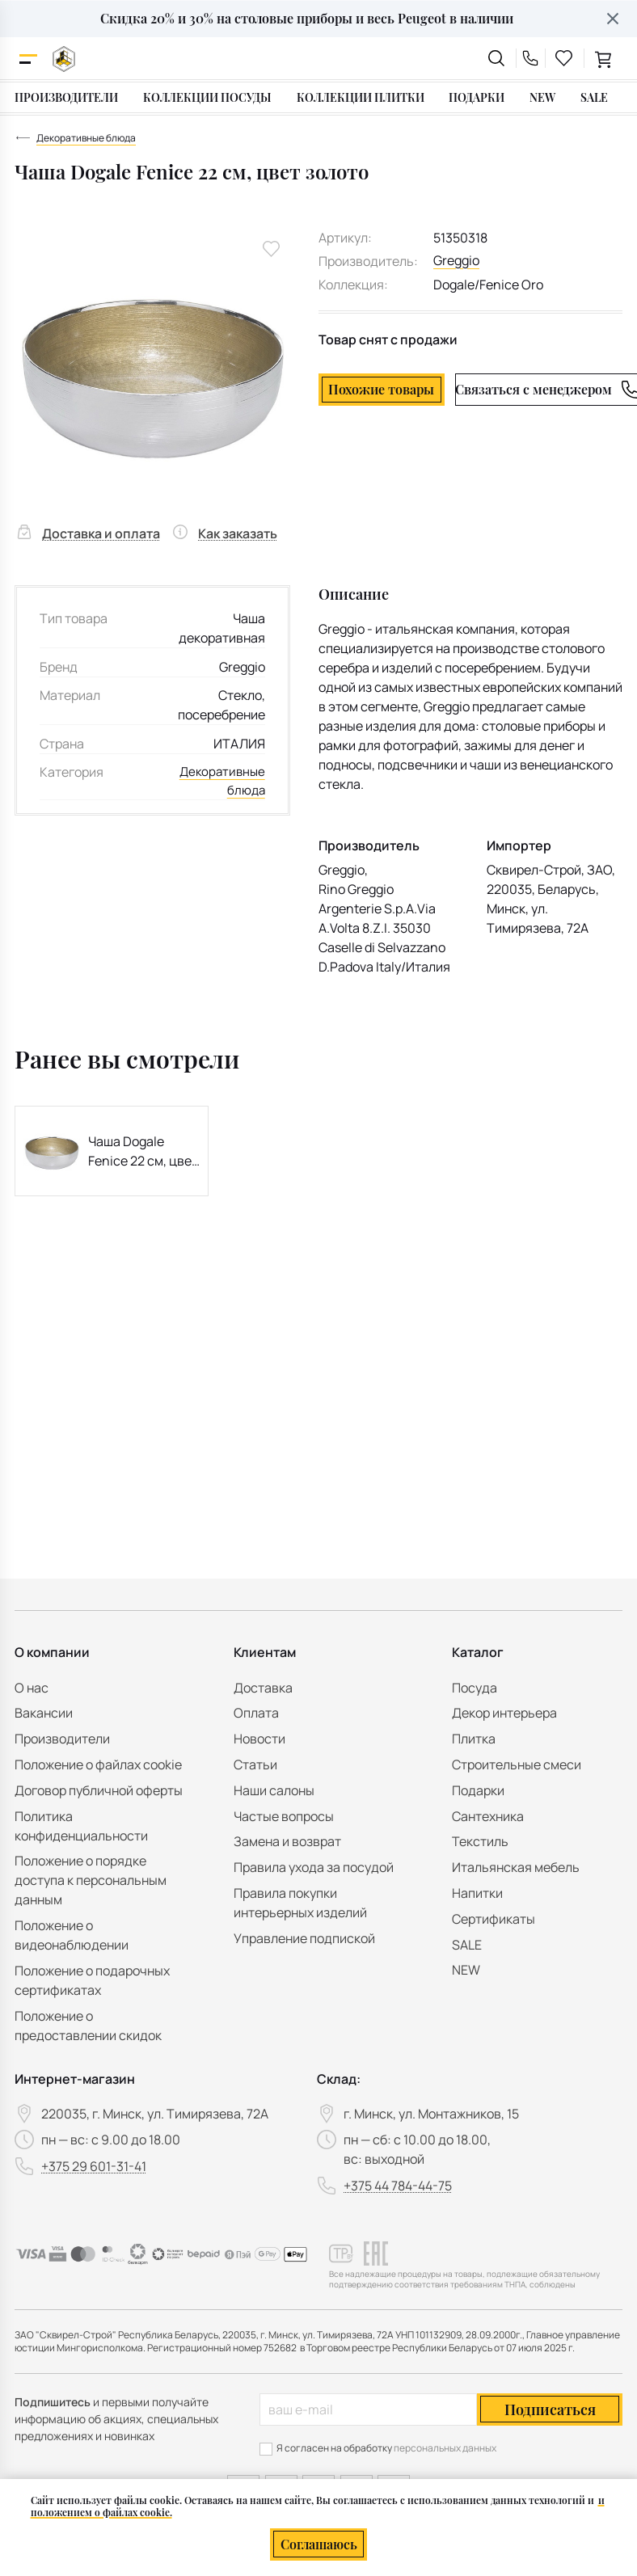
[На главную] (64, 58)
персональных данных (445, 2448)
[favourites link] (564, 58)
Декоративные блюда (220, 782)
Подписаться (550, 2409)
